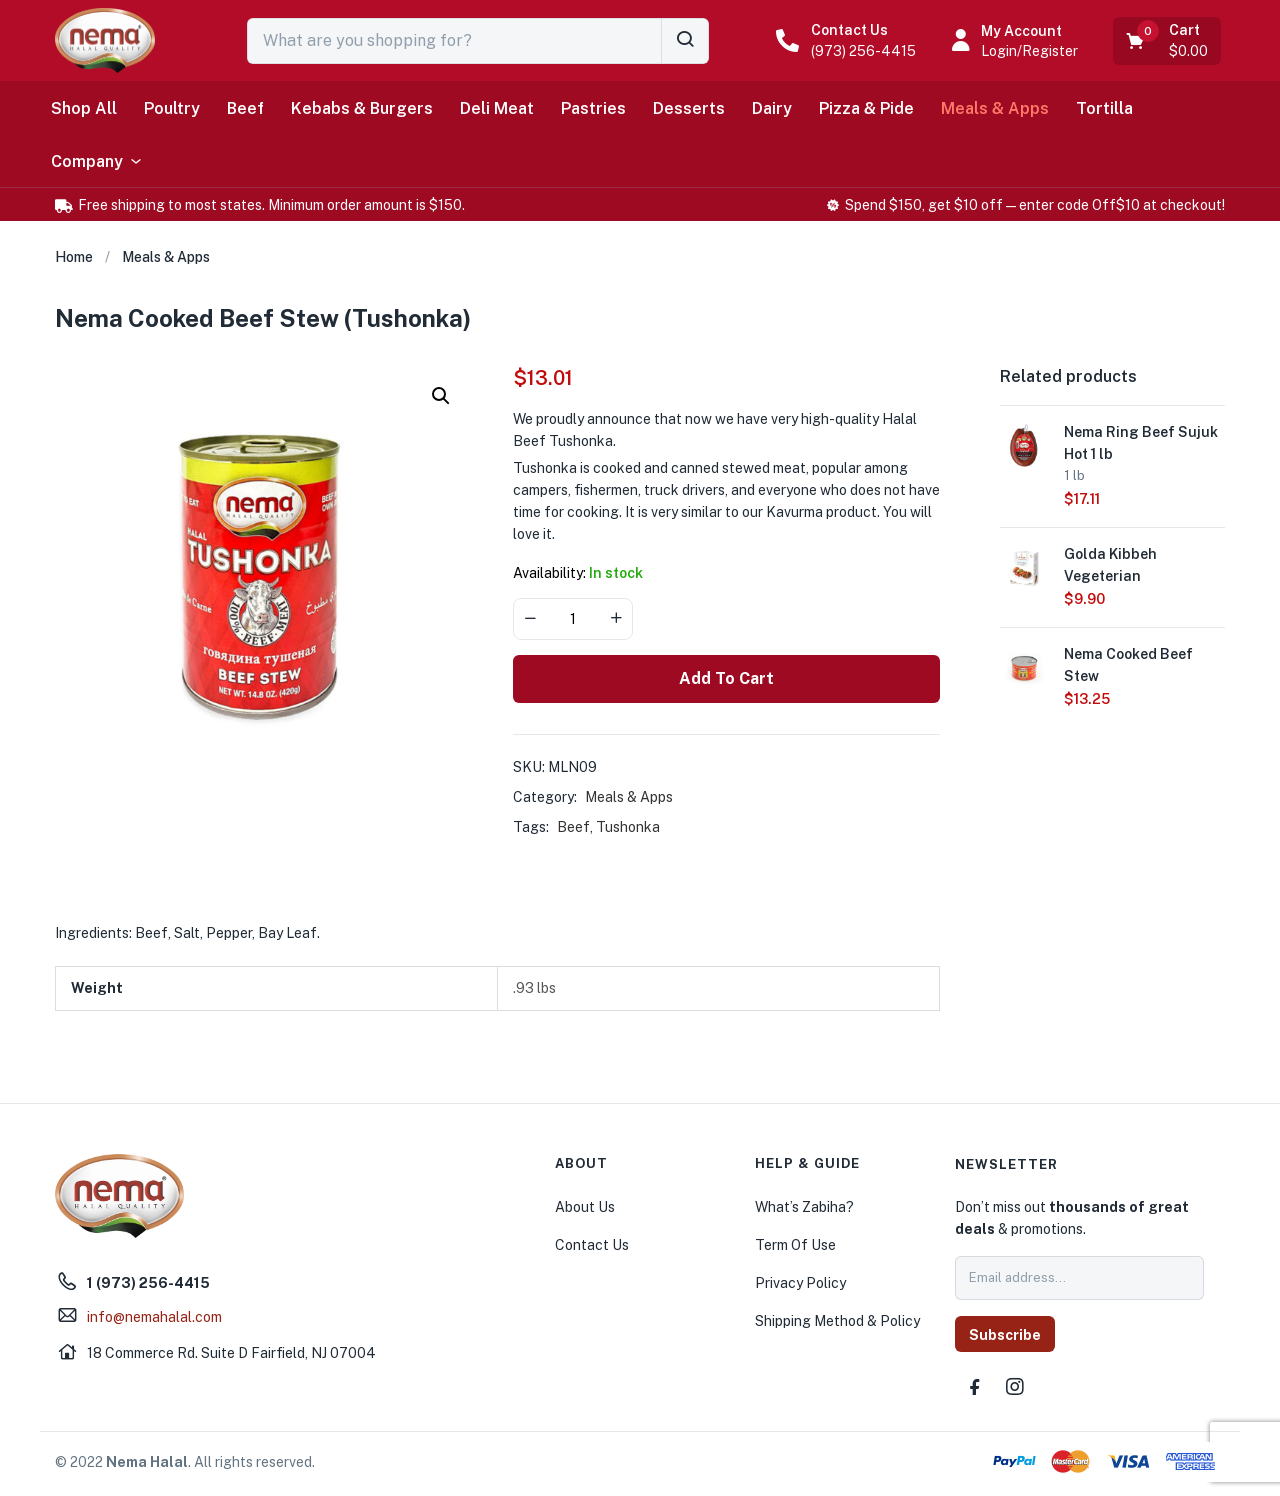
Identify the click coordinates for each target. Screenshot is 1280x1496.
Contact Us (849, 30)
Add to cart (726, 678)
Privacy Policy (800, 1283)
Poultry (172, 108)
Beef (245, 108)
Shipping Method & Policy (837, 1321)
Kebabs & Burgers (362, 108)
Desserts (689, 108)
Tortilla (1104, 108)
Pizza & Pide (866, 108)
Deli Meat (497, 108)
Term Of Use (795, 1245)
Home (74, 257)
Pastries (593, 108)
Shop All (84, 108)
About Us (585, 1207)
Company (97, 162)
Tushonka (628, 827)
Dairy (772, 108)
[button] (1168, 41)
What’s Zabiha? (804, 1207)
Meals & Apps (995, 108)
